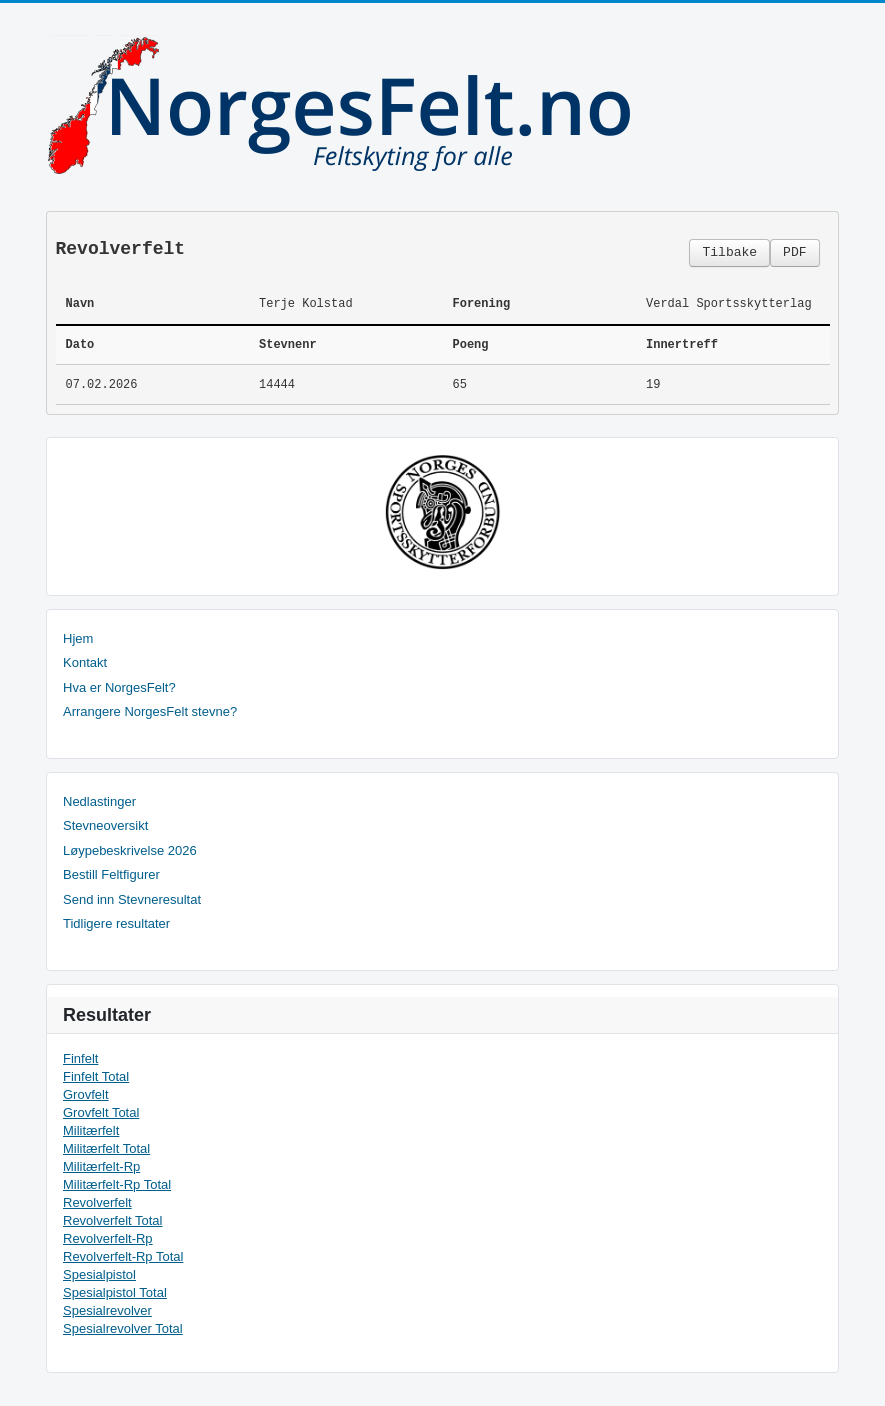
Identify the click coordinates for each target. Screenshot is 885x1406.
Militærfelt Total (106, 1148)
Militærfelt (91, 1130)
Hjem (78, 638)
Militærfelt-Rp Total (117, 1184)
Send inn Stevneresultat (132, 899)
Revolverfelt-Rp (108, 1238)
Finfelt (80, 1058)
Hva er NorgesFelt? (119, 687)
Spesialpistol (99, 1274)
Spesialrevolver (107, 1310)
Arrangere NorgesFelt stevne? (150, 711)
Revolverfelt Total (112, 1220)
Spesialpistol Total (115, 1292)
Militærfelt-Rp (101, 1166)
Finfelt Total (96, 1076)
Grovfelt (86, 1094)
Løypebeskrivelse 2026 (130, 850)
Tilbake (729, 252)
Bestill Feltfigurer (111, 874)
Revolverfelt (97, 1202)
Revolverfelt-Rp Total (123, 1256)
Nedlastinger (99, 801)
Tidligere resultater (116, 923)
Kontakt (85, 662)
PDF (794, 252)
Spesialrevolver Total (123, 1328)
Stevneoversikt (105, 825)
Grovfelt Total (101, 1112)
